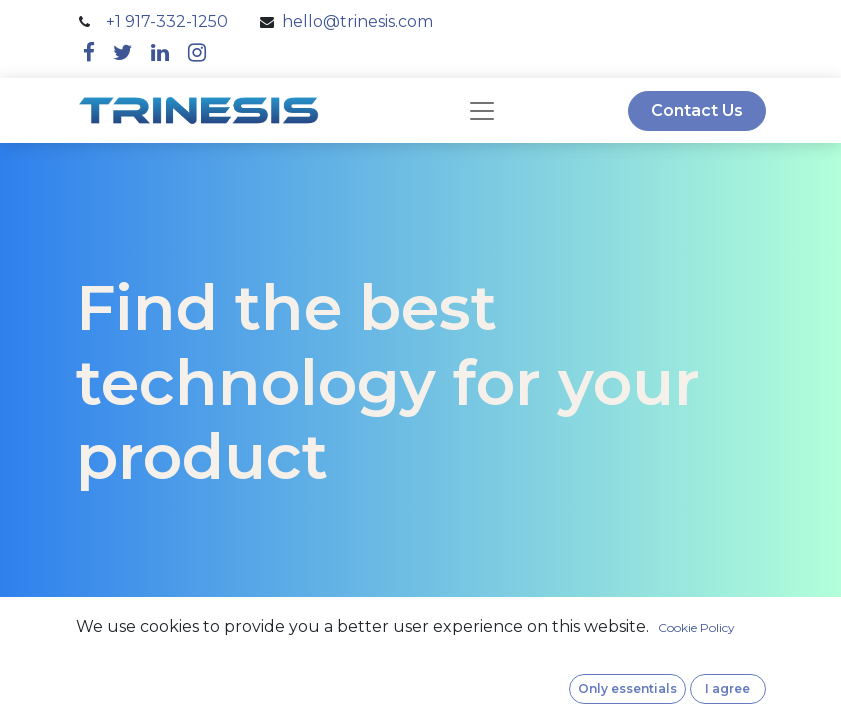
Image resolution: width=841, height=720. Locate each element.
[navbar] (482, 111)
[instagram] (197, 52)
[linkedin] (160, 52)
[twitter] (123, 52)
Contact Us (697, 110)
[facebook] (89, 52)
